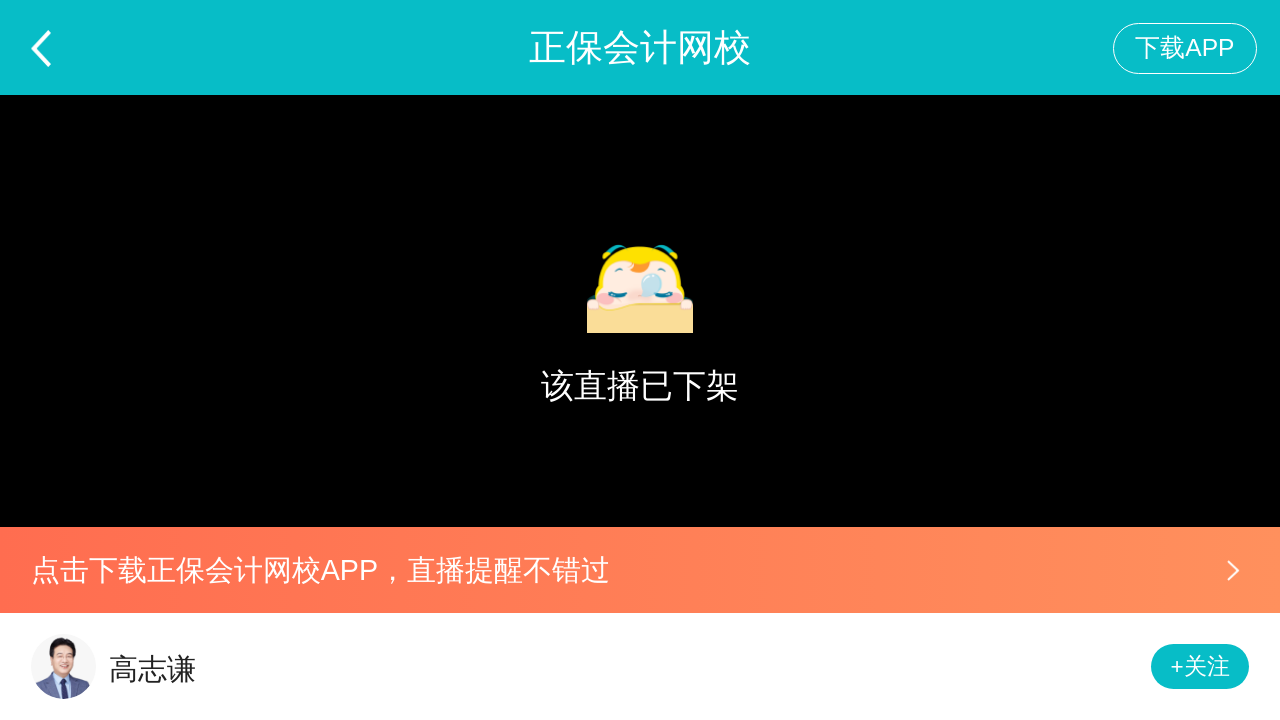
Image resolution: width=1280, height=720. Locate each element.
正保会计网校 (640, 47)
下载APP (1184, 47)
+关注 (1200, 666)
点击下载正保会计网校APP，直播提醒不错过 (320, 570)
